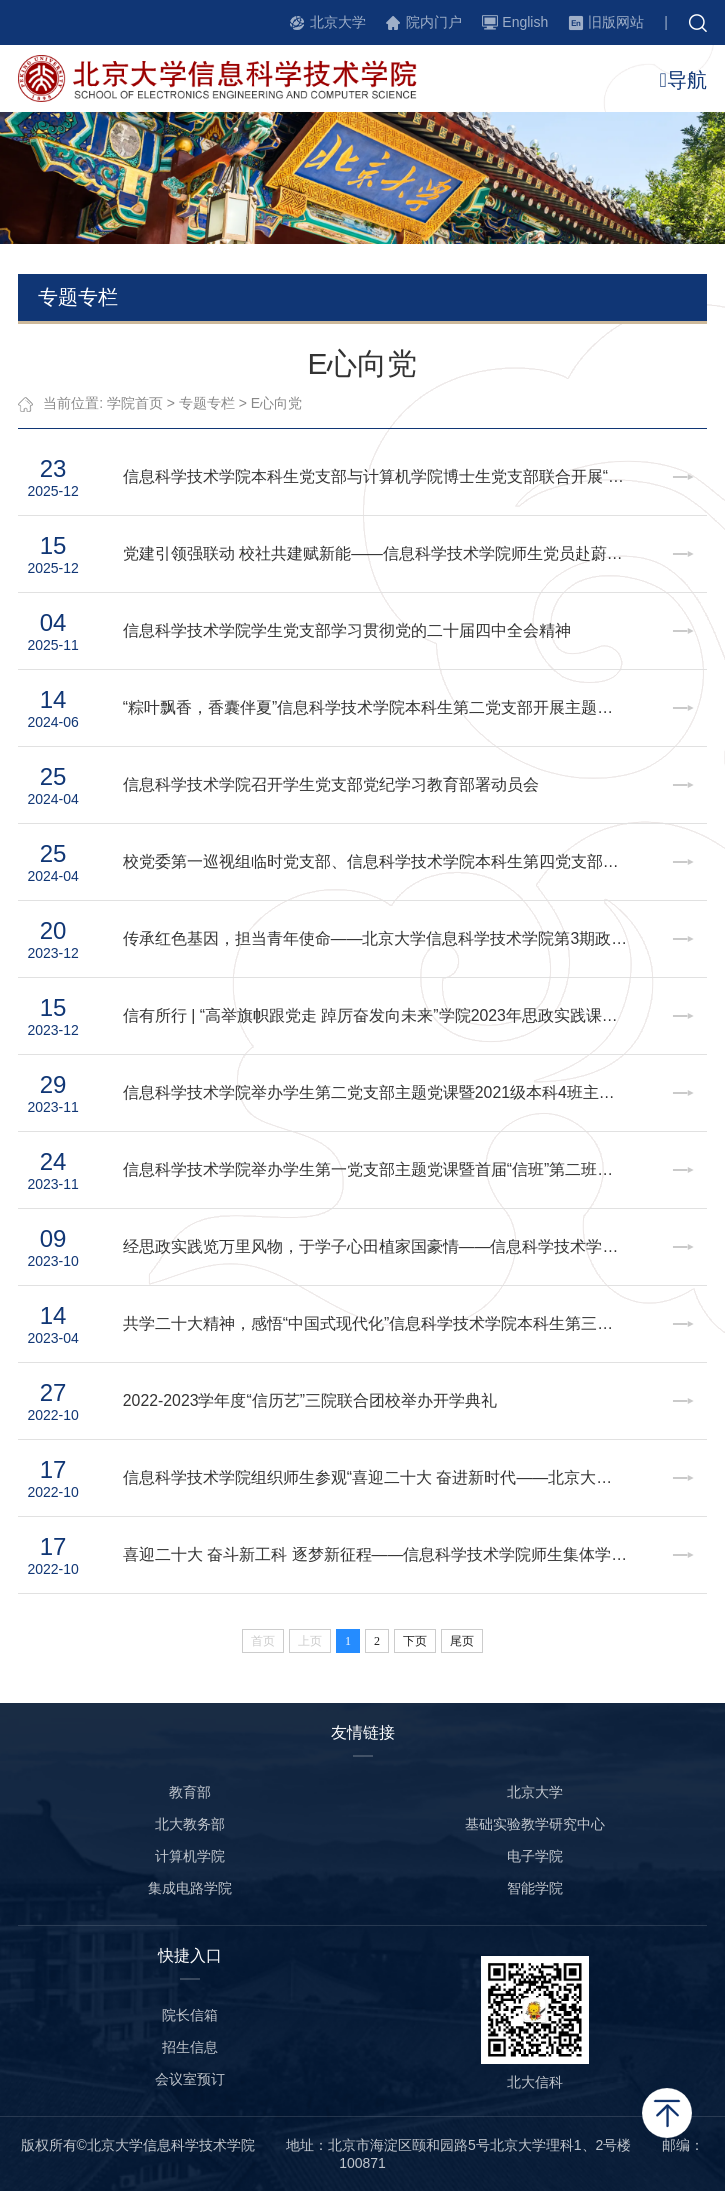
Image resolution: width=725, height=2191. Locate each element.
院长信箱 (190, 2015)
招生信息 (190, 2047)
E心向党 (276, 403)
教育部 (190, 1792)
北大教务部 (190, 1824)
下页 (415, 1641)
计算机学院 (190, 1856)
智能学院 (535, 1888)
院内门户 (434, 22)
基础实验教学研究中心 (535, 1824)
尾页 (462, 1641)
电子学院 (535, 1856)
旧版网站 (616, 22)
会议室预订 (190, 2079)
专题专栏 (207, 403)
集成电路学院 (190, 1888)
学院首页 (135, 403)
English (525, 22)
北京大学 (338, 22)
